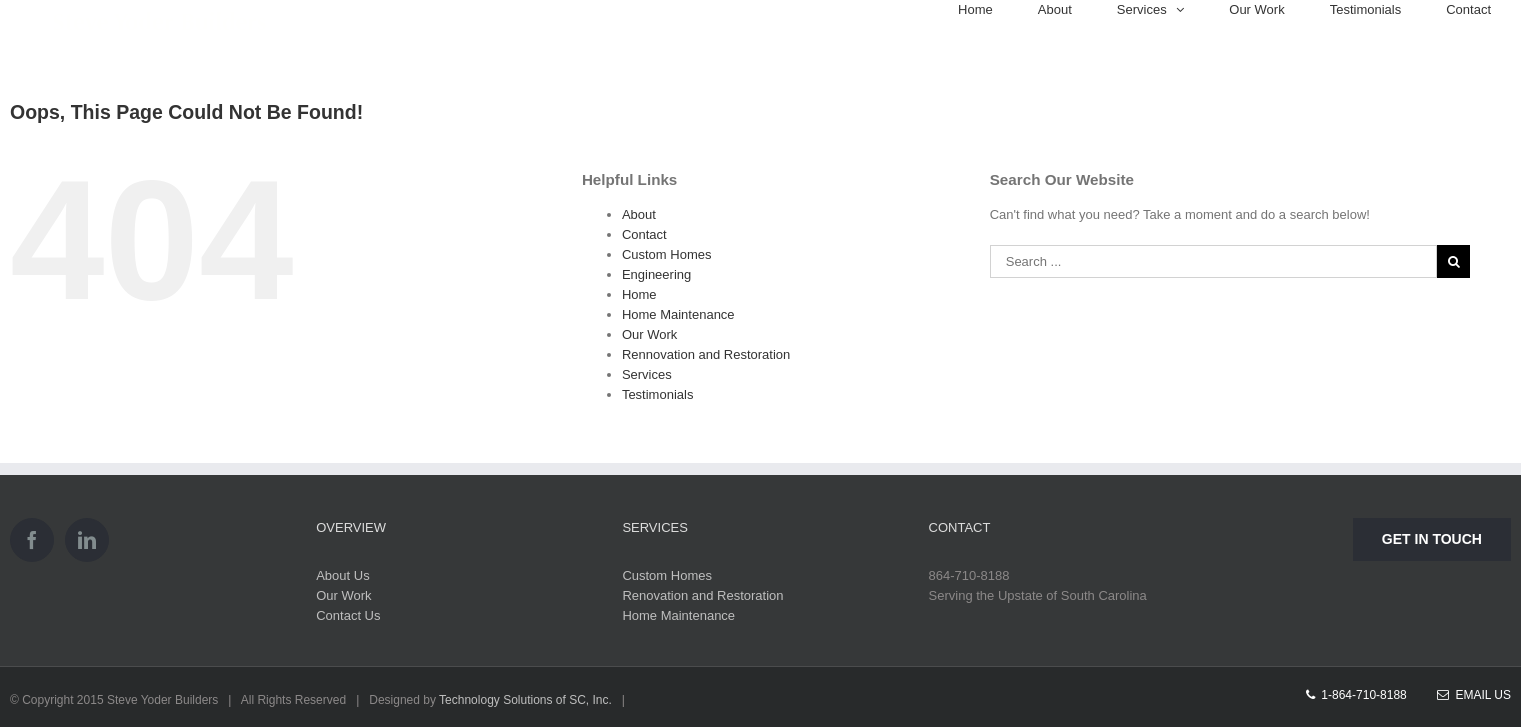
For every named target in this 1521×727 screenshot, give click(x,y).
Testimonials (658, 394)
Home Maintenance (678, 314)
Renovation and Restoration (702, 595)
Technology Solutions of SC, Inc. (525, 700)
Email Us (1474, 695)
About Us (342, 575)
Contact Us (348, 615)
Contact (644, 234)
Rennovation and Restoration (706, 354)
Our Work (649, 334)
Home (639, 294)
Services (647, 374)
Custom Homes (667, 254)
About (639, 214)
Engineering (656, 274)
